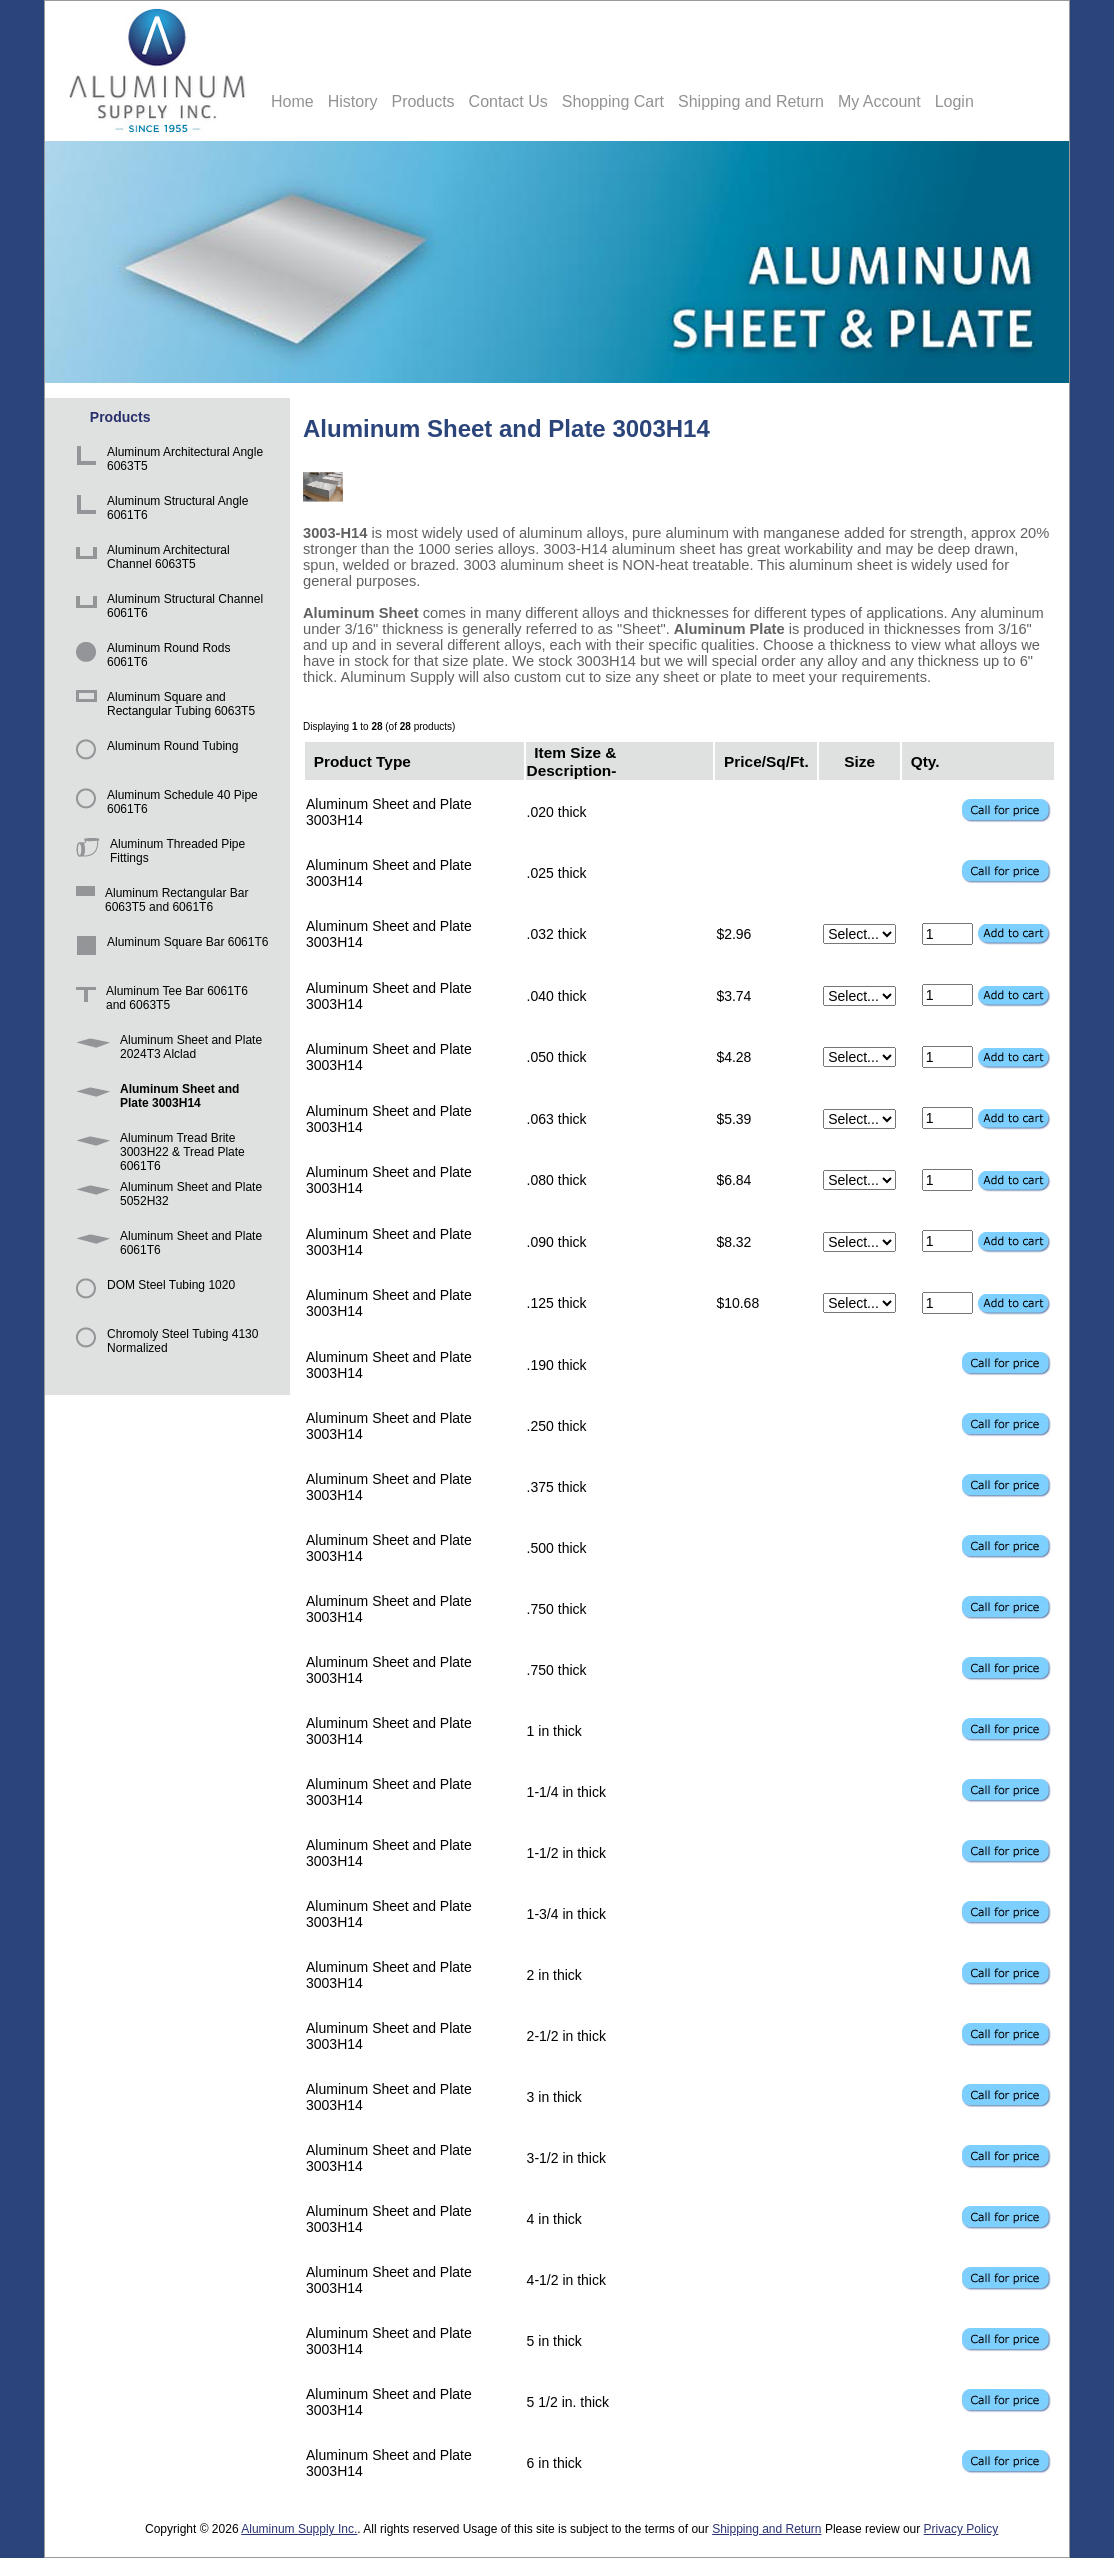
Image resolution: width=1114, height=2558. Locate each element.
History (353, 101)
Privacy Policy (961, 2529)
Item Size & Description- (572, 760)
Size (859, 760)
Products (422, 101)
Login (954, 101)
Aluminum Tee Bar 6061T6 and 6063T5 (158, 1000)
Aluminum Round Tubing (153, 755)
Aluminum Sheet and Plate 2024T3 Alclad (165, 1049)
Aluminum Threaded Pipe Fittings (157, 853)
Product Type (362, 760)
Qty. (925, 760)
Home (292, 101)
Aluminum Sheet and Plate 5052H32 (165, 1196)
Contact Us (508, 101)
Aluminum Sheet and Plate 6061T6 (165, 1245)
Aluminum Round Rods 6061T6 (149, 657)
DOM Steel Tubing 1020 (152, 1294)
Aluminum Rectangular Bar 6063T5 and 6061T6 (158, 902)
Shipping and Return (751, 101)
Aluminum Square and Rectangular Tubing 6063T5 (162, 706)
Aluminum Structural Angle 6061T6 (158, 510)
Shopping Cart (613, 101)
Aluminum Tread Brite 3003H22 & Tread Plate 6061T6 (157, 1147)
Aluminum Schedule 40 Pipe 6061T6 (163, 804)
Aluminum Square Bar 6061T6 (168, 951)
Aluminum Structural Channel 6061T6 (166, 608)
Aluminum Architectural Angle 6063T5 (166, 461)
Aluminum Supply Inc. (299, 2529)
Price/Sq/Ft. (766, 760)
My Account (879, 101)
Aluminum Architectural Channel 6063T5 (149, 559)
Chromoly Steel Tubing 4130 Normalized (163, 1343)
